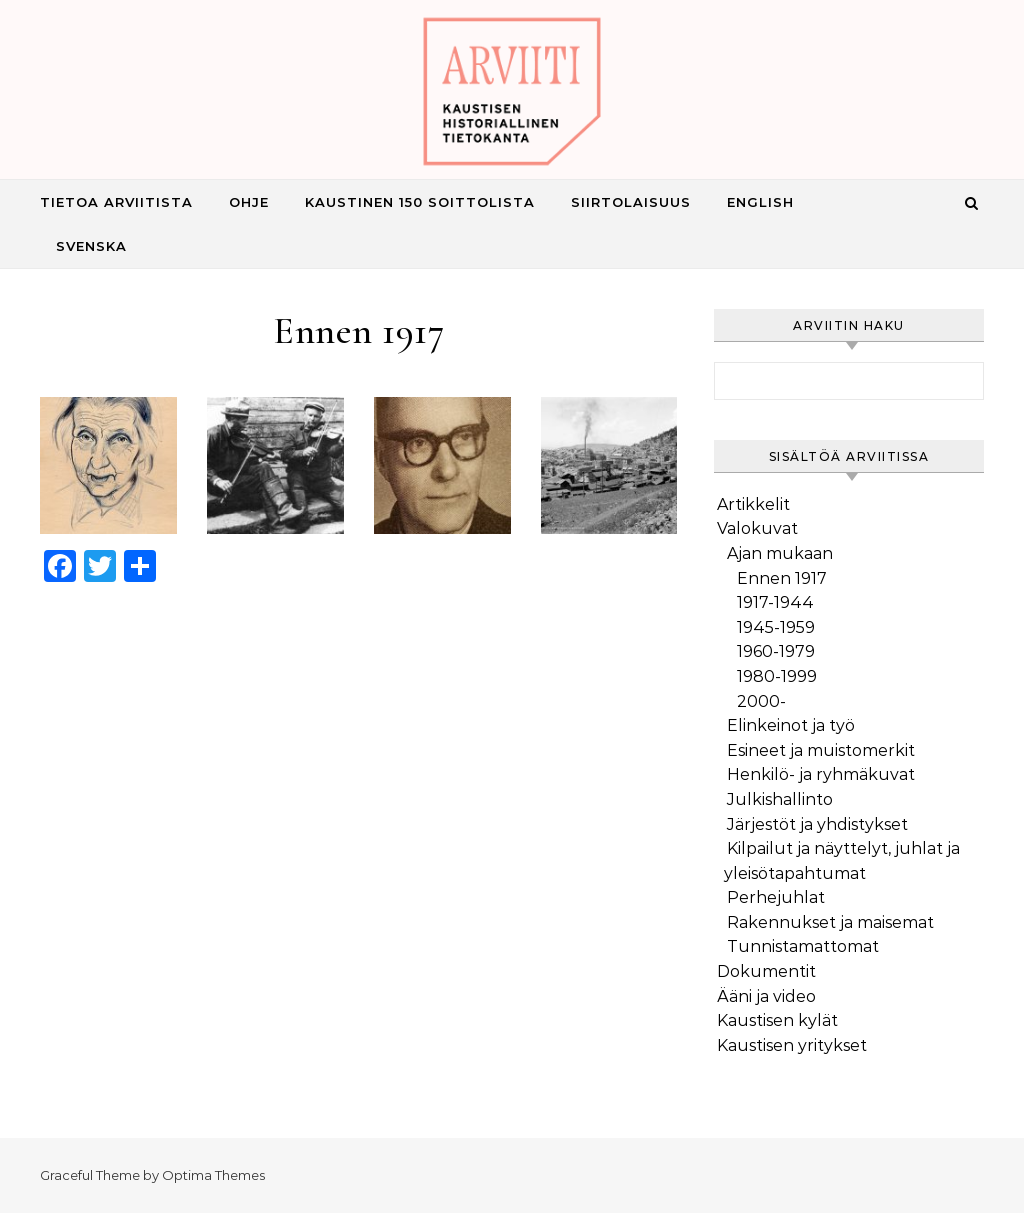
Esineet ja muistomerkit (821, 750)
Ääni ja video (766, 996)
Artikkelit (753, 504)
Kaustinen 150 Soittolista (420, 202)
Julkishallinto (780, 799)
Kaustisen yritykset (792, 1045)
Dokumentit (766, 971)
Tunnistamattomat (803, 946)
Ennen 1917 (782, 578)
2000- (761, 701)
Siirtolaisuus (631, 202)
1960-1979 (776, 651)
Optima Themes (213, 1175)
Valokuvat (757, 528)
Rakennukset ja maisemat (830, 922)
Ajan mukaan (780, 553)
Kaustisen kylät (777, 1020)
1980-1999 (777, 676)
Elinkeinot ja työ (791, 725)
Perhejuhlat (776, 897)
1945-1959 (776, 627)
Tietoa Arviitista (116, 202)
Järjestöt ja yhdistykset (817, 824)
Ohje (249, 202)
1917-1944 (775, 602)
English (760, 202)
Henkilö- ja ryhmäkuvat (821, 774)
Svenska (91, 246)
